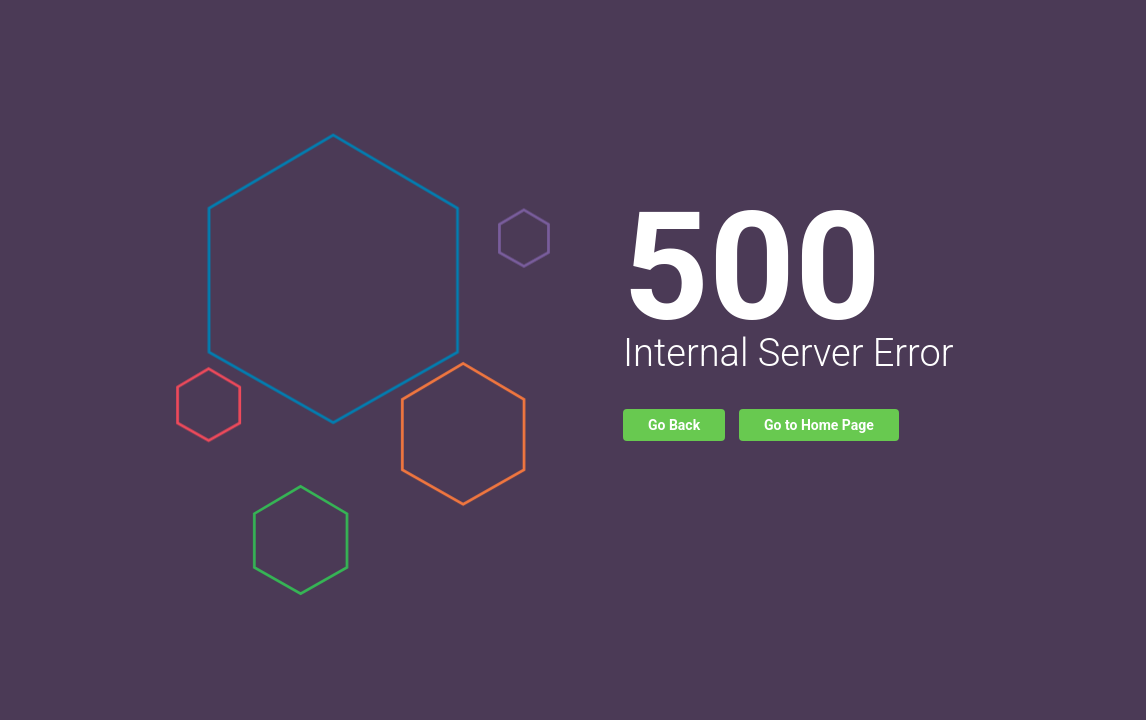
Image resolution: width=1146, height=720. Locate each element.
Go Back (674, 425)
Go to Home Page (819, 425)
